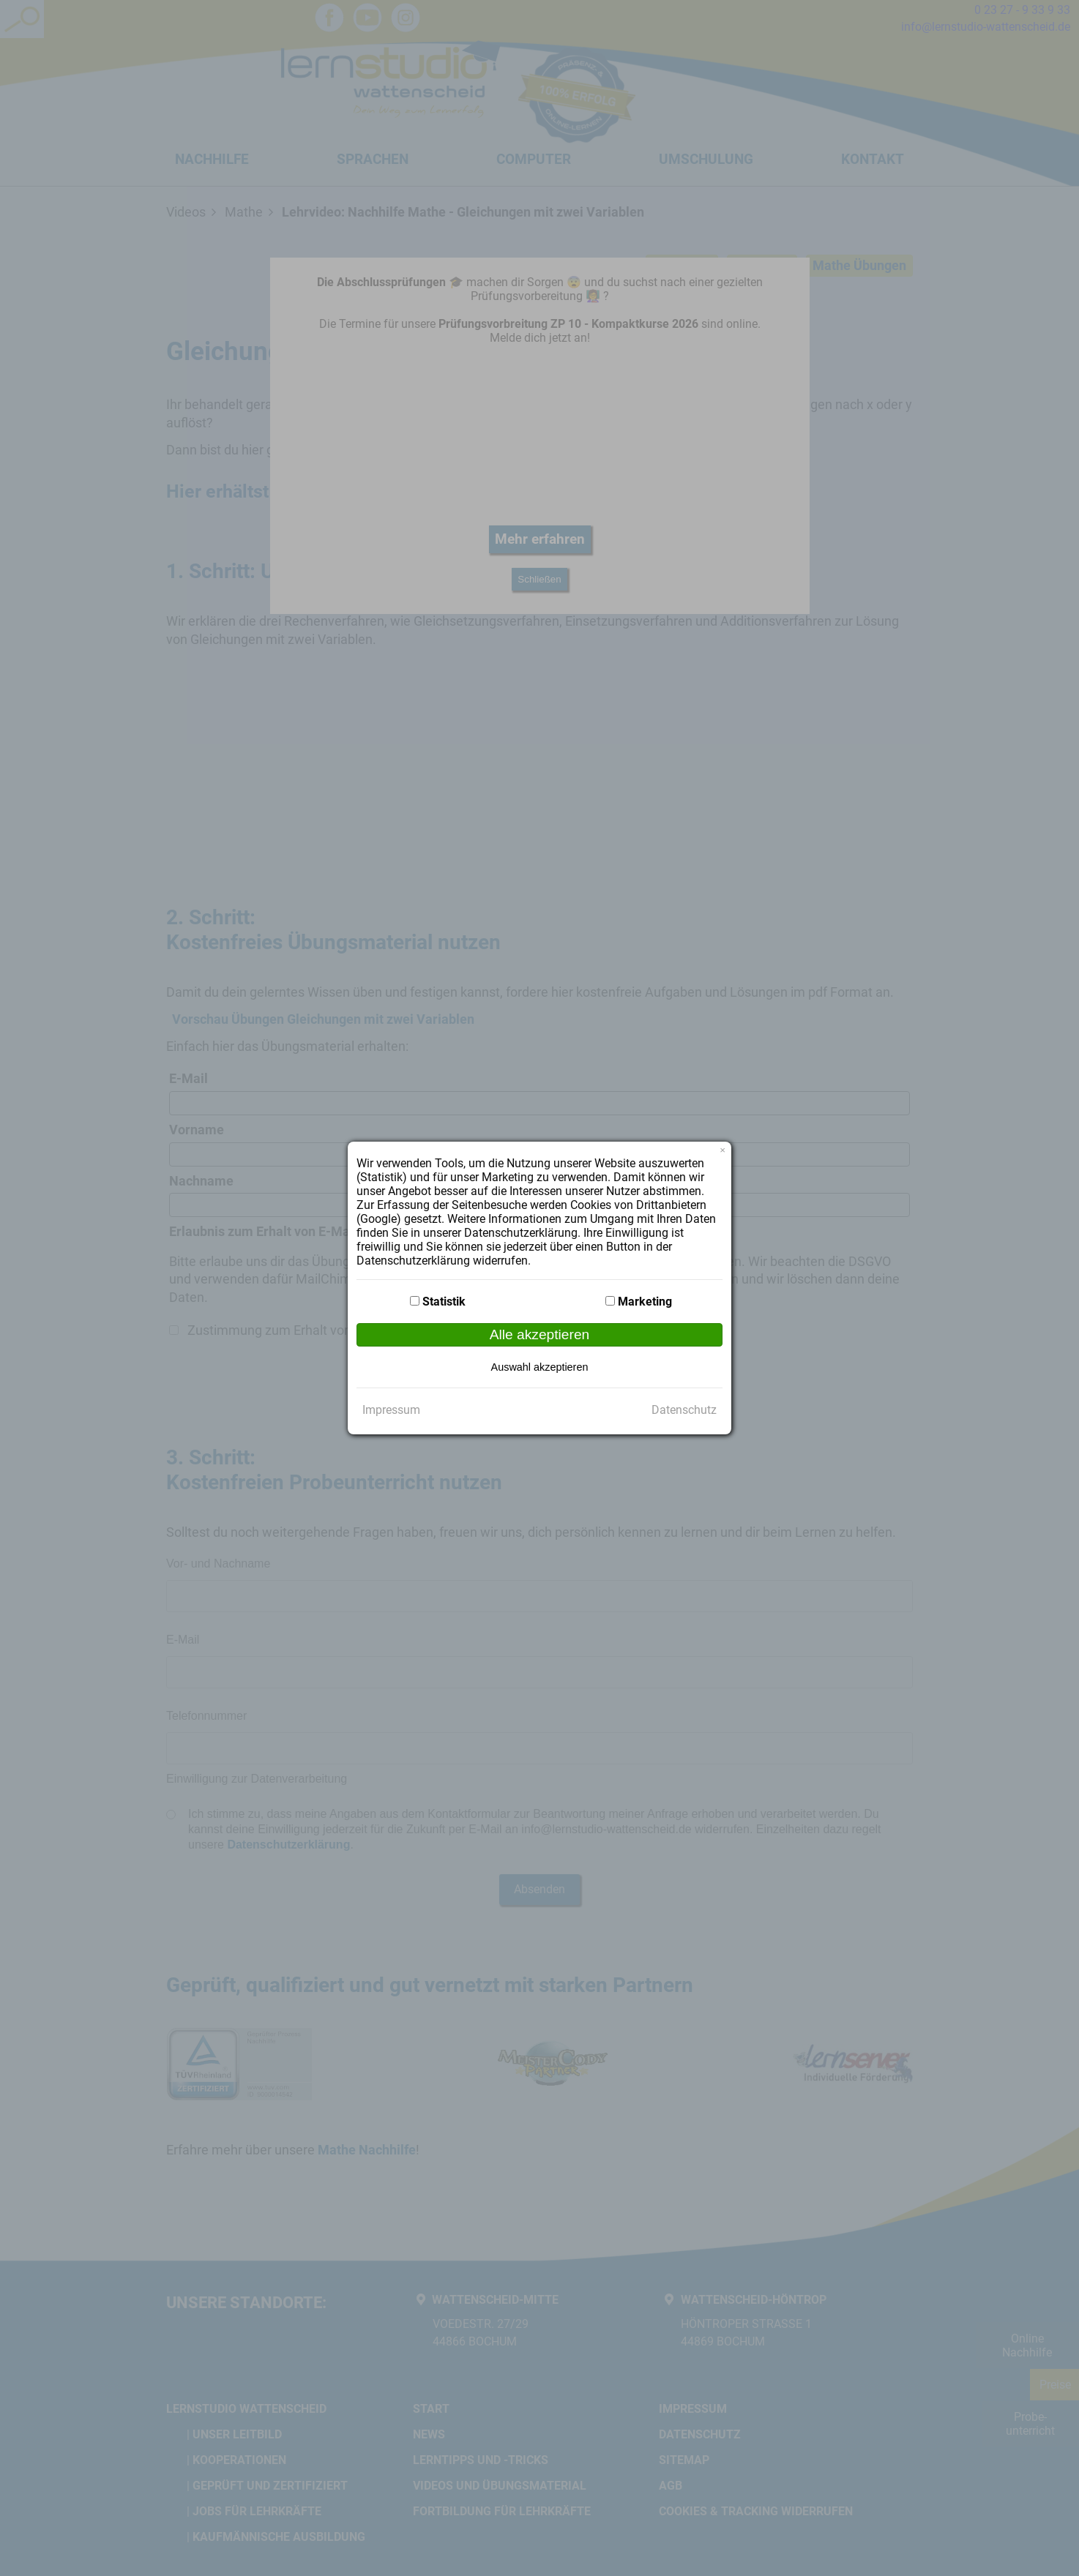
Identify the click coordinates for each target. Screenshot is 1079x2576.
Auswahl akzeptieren (540, 1367)
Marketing (645, 1301)
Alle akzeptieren (540, 1334)
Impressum (391, 1410)
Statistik (444, 1301)
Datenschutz (684, 1410)
